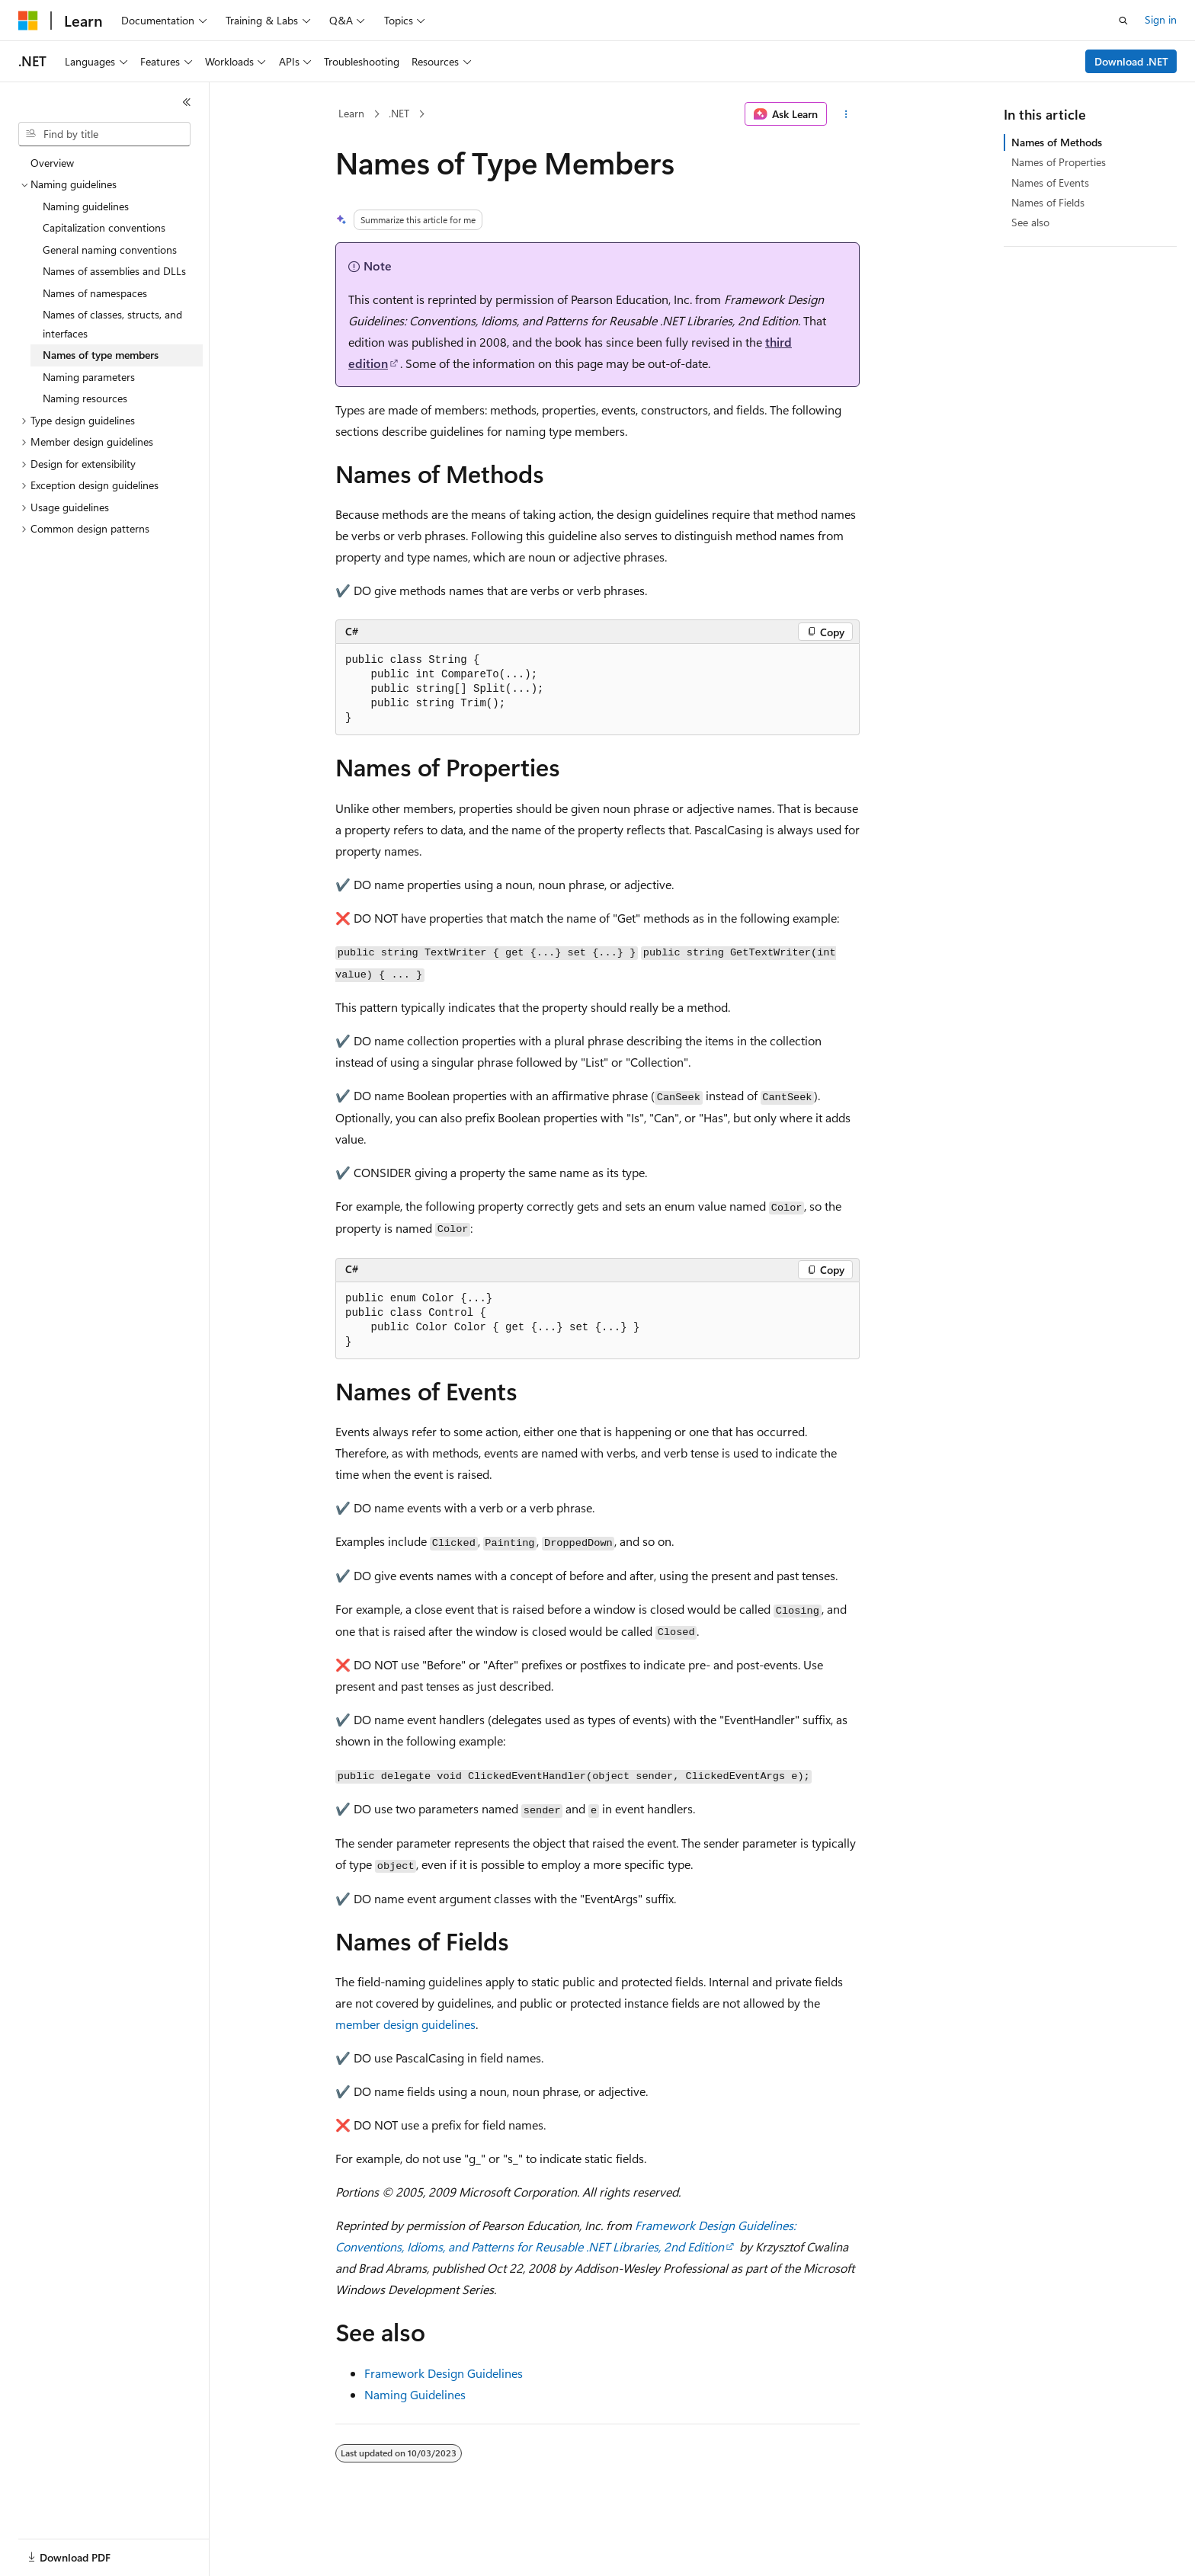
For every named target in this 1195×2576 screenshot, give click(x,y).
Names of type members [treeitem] (101, 354)
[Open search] (1123, 20)
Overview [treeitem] (52, 162)
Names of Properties (1058, 162)
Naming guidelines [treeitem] (86, 206)
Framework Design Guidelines (443, 2373)
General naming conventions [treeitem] (110, 249)
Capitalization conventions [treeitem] (104, 227)
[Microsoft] (28, 20)
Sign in (1161, 19)
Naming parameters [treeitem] (89, 377)
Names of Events (1050, 182)
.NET (399, 113)
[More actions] (846, 114)
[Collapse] (187, 102)
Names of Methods (1056, 142)
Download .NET (1131, 61)
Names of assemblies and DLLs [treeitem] (114, 271)
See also (1030, 222)
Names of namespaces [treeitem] (95, 293)
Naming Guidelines (415, 2394)
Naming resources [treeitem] (85, 398)
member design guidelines (405, 2024)
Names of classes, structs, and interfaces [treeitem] (112, 324)
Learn (351, 113)
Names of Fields (1047, 202)
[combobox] (104, 134)
